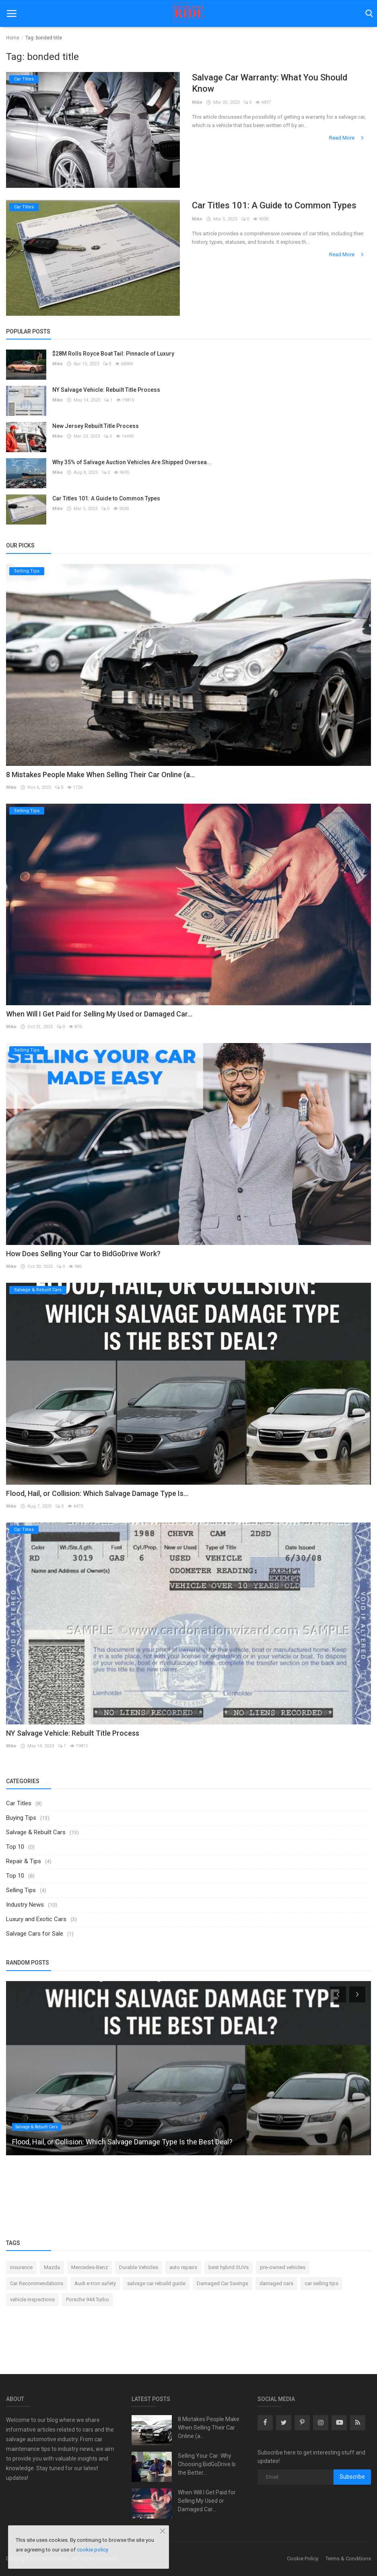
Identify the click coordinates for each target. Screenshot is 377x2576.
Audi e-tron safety (95, 2283)
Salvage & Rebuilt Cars (36, 1832)
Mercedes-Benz (89, 2267)
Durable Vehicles (138, 2267)
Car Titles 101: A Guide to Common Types (274, 205)
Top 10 (15, 1846)
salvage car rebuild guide (156, 2283)
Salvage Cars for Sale (34, 1933)
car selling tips (321, 2283)
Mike (197, 102)
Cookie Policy (302, 2558)
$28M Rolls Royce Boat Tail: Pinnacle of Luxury (113, 353)
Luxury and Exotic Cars (36, 1919)
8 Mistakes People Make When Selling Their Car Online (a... (100, 774)
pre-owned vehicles (282, 2267)
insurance (21, 2267)
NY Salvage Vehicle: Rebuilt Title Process (106, 390)
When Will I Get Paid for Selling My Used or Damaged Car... (99, 1014)
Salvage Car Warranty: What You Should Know (269, 83)
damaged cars (276, 2283)
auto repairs (183, 2267)
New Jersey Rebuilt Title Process (95, 426)
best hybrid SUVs (228, 2267)
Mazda (52, 2267)
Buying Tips (21, 1817)
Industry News (25, 1904)
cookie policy (92, 2550)
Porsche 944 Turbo (87, 2299)
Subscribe (352, 2476)
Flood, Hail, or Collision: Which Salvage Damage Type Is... (97, 1493)
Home (12, 38)
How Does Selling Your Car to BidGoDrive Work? (83, 1253)
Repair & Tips (23, 1861)
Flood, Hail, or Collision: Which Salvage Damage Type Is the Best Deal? (122, 2142)
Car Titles (18, 1803)
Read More (347, 138)
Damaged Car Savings (222, 2283)
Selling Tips (21, 1890)
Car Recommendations (36, 2283)
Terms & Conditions (348, 2558)
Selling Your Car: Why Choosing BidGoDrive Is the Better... (207, 2464)
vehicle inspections (32, 2299)
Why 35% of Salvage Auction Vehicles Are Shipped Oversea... (132, 462)
